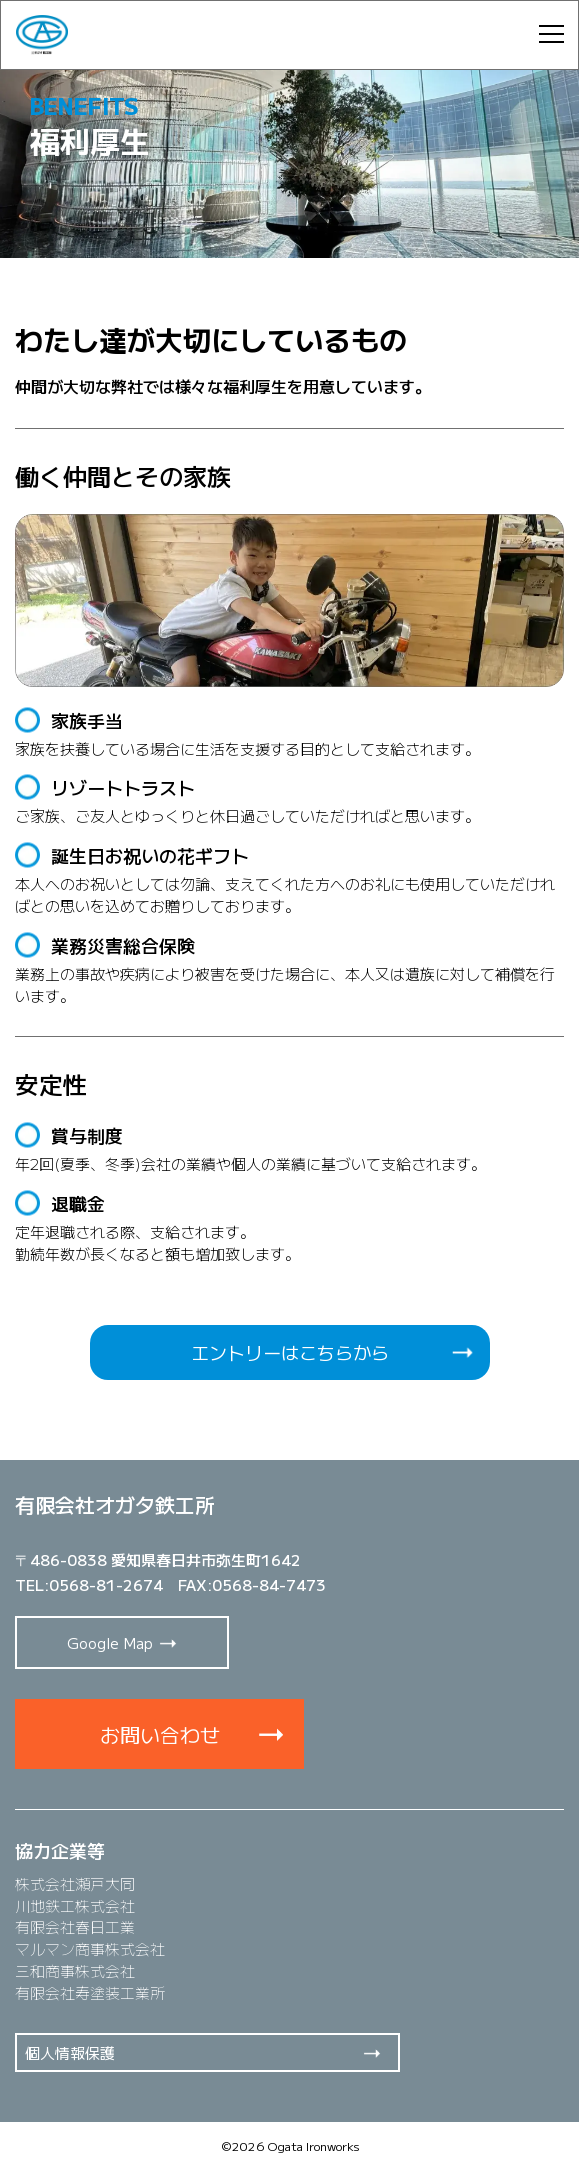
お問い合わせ (160, 1734)
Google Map (110, 1642)
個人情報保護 (70, 2052)
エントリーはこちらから (290, 1352)
